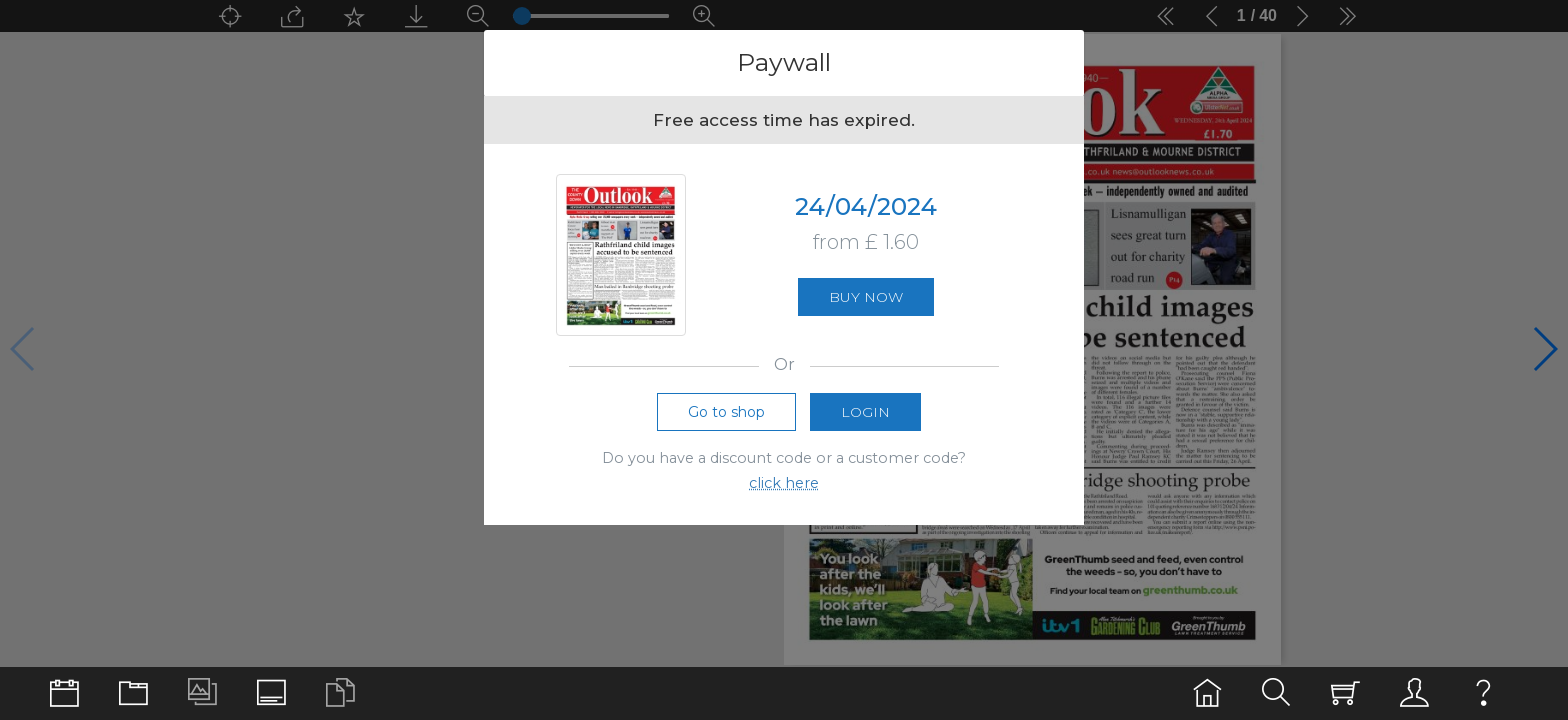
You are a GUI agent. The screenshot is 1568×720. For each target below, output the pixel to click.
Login (865, 412)
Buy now (866, 297)
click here (784, 483)
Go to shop (726, 412)
